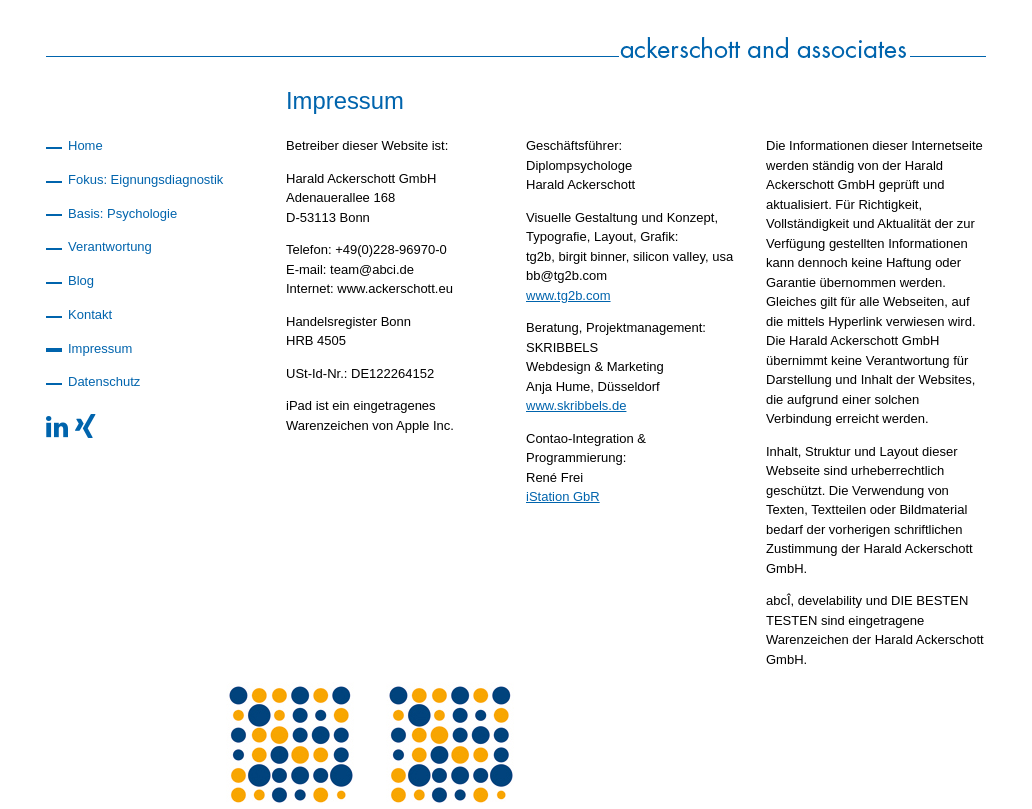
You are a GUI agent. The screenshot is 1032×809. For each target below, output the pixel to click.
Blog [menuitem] (81, 280)
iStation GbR (563, 496)
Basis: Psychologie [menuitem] (122, 213)
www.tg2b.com (568, 295)
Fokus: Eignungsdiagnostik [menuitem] (145, 179)
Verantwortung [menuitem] (110, 246)
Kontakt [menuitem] (90, 314)
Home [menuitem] (85, 145)
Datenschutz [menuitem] (104, 381)
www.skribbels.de (576, 405)
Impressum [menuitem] (100, 348)
